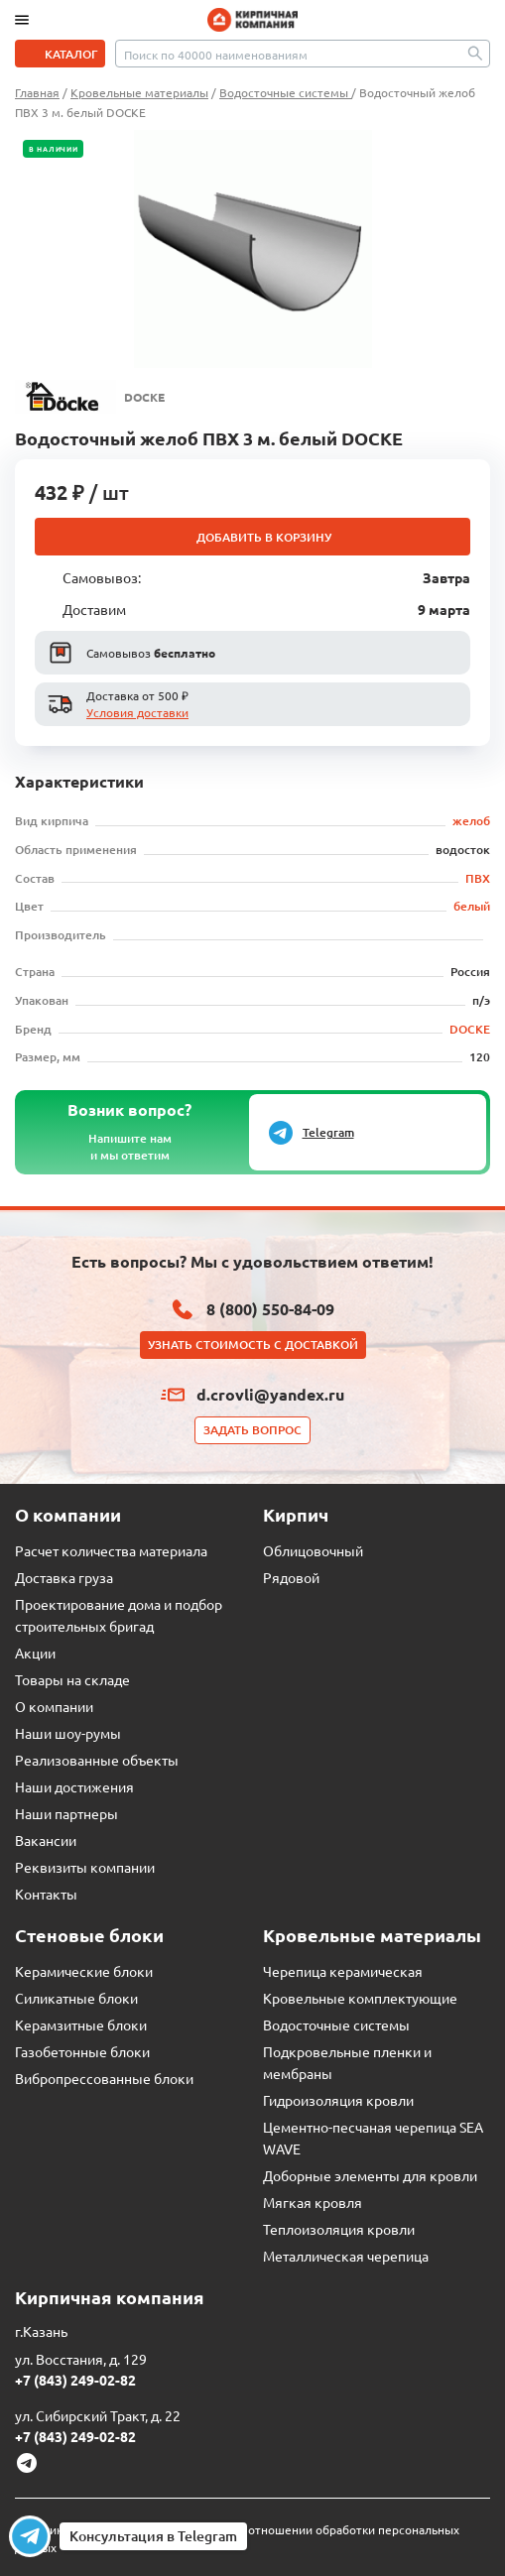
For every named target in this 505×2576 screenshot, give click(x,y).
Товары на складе (72, 1679)
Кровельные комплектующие (360, 1998)
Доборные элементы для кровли (370, 2175)
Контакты (46, 1893)
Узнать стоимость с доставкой (253, 1344)
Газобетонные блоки (82, 2051)
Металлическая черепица (346, 2256)
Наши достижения (74, 1786)
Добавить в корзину (263, 537)
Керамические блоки (84, 1971)
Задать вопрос (252, 1429)
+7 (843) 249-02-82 (75, 2380)
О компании (54, 1706)
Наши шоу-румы (68, 1733)
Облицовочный (313, 1550)
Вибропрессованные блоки (104, 2078)
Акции (35, 1652)
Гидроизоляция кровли (338, 2100)
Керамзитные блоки (81, 2024)
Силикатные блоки (76, 1998)
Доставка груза (64, 1577)
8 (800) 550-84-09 (270, 1308)
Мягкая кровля (312, 2202)
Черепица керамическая (343, 1971)
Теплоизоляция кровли (339, 2229)
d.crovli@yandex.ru (270, 1394)
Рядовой (291, 1577)
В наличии (53, 149)
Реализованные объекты (97, 1760)
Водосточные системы (336, 2024)
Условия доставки (137, 712)
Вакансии (45, 1840)
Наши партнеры (66, 1813)
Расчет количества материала (111, 1550)
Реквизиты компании (85, 1867)
